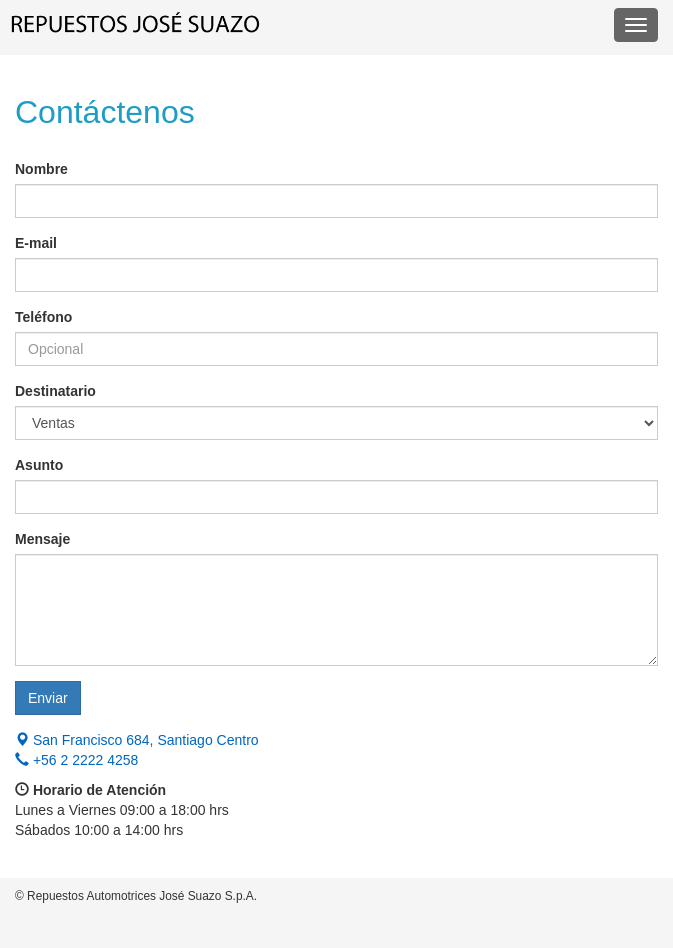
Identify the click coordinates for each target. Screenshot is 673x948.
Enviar (48, 698)
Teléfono (43, 317)
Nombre (41, 169)
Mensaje (42, 539)
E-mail (36, 243)
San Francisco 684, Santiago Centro (137, 740)
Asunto (39, 465)
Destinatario (55, 391)
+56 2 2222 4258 (76, 760)
